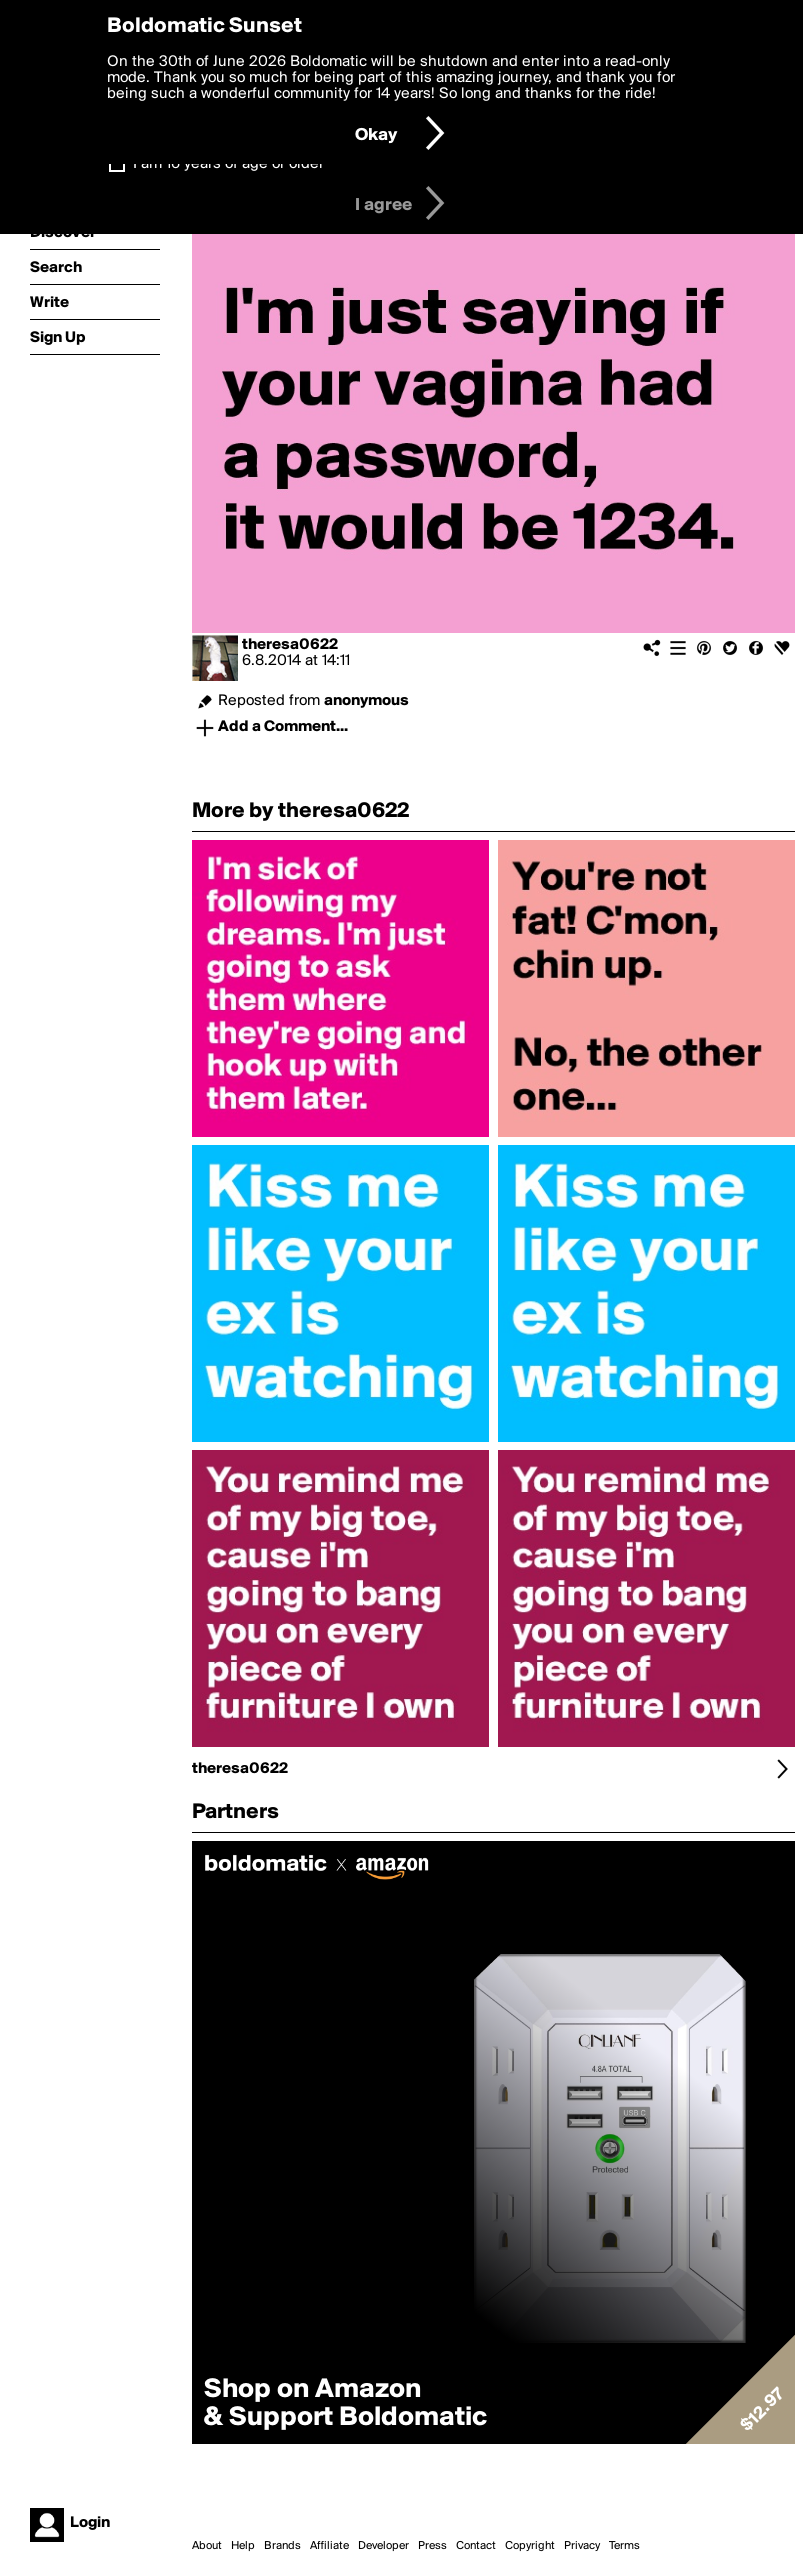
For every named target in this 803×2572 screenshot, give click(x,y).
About (207, 2546)
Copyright (530, 2546)
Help (243, 2546)
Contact (476, 2546)
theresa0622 (290, 645)
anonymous (366, 701)
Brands (282, 2546)
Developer (383, 2546)
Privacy (582, 2546)
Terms (624, 2546)
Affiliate (329, 2546)
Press (432, 2546)
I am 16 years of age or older (228, 164)
